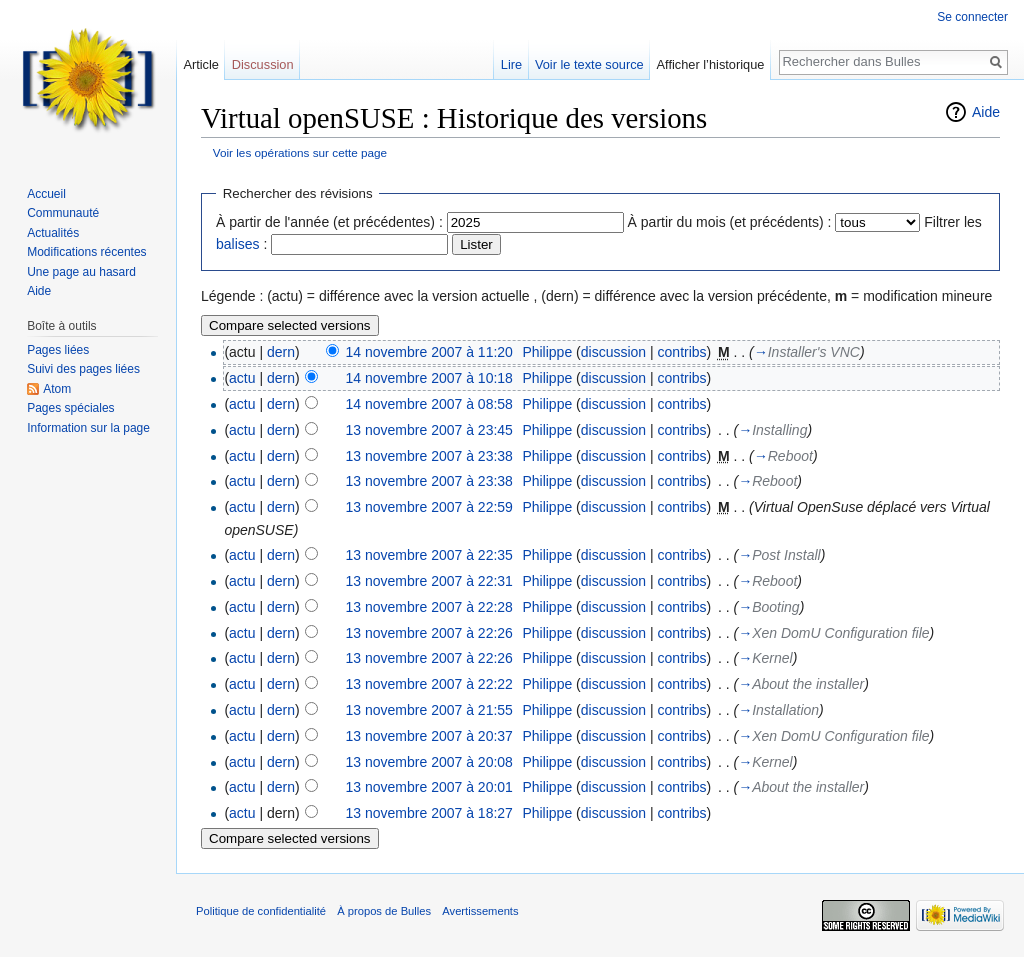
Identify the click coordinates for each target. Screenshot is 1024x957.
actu (242, 378)
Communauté (63, 213)
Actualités (53, 233)
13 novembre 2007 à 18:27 (429, 813)
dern (281, 352)
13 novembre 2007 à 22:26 (429, 633)
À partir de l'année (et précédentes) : (329, 222)
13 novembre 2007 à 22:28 (429, 607)
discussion (613, 352)
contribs (682, 352)
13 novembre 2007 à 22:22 (429, 684)
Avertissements (480, 911)
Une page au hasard (81, 272)
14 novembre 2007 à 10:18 (429, 378)
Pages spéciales (70, 408)
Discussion (263, 64)
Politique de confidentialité (261, 911)
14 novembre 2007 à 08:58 (429, 404)
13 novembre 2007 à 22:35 (429, 555)
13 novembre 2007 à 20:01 (429, 787)
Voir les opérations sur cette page (300, 152)
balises (238, 244)
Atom (57, 389)
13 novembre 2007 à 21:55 (429, 710)
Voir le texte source (589, 64)
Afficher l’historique (711, 64)
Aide (986, 112)
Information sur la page (88, 428)
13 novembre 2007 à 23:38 (429, 456)
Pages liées (58, 350)
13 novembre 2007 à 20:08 (429, 762)
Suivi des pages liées (83, 369)
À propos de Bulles (384, 911)
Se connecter (972, 17)
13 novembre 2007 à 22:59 (429, 507)
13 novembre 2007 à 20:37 (429, 736)
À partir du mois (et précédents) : (730, 222)
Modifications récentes (86, 252)
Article (201, 64)
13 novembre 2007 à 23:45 (429, 430)
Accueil (46, 194)
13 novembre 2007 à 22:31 (429, 581)
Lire (511, 64)
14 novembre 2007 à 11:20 (429, 352)
